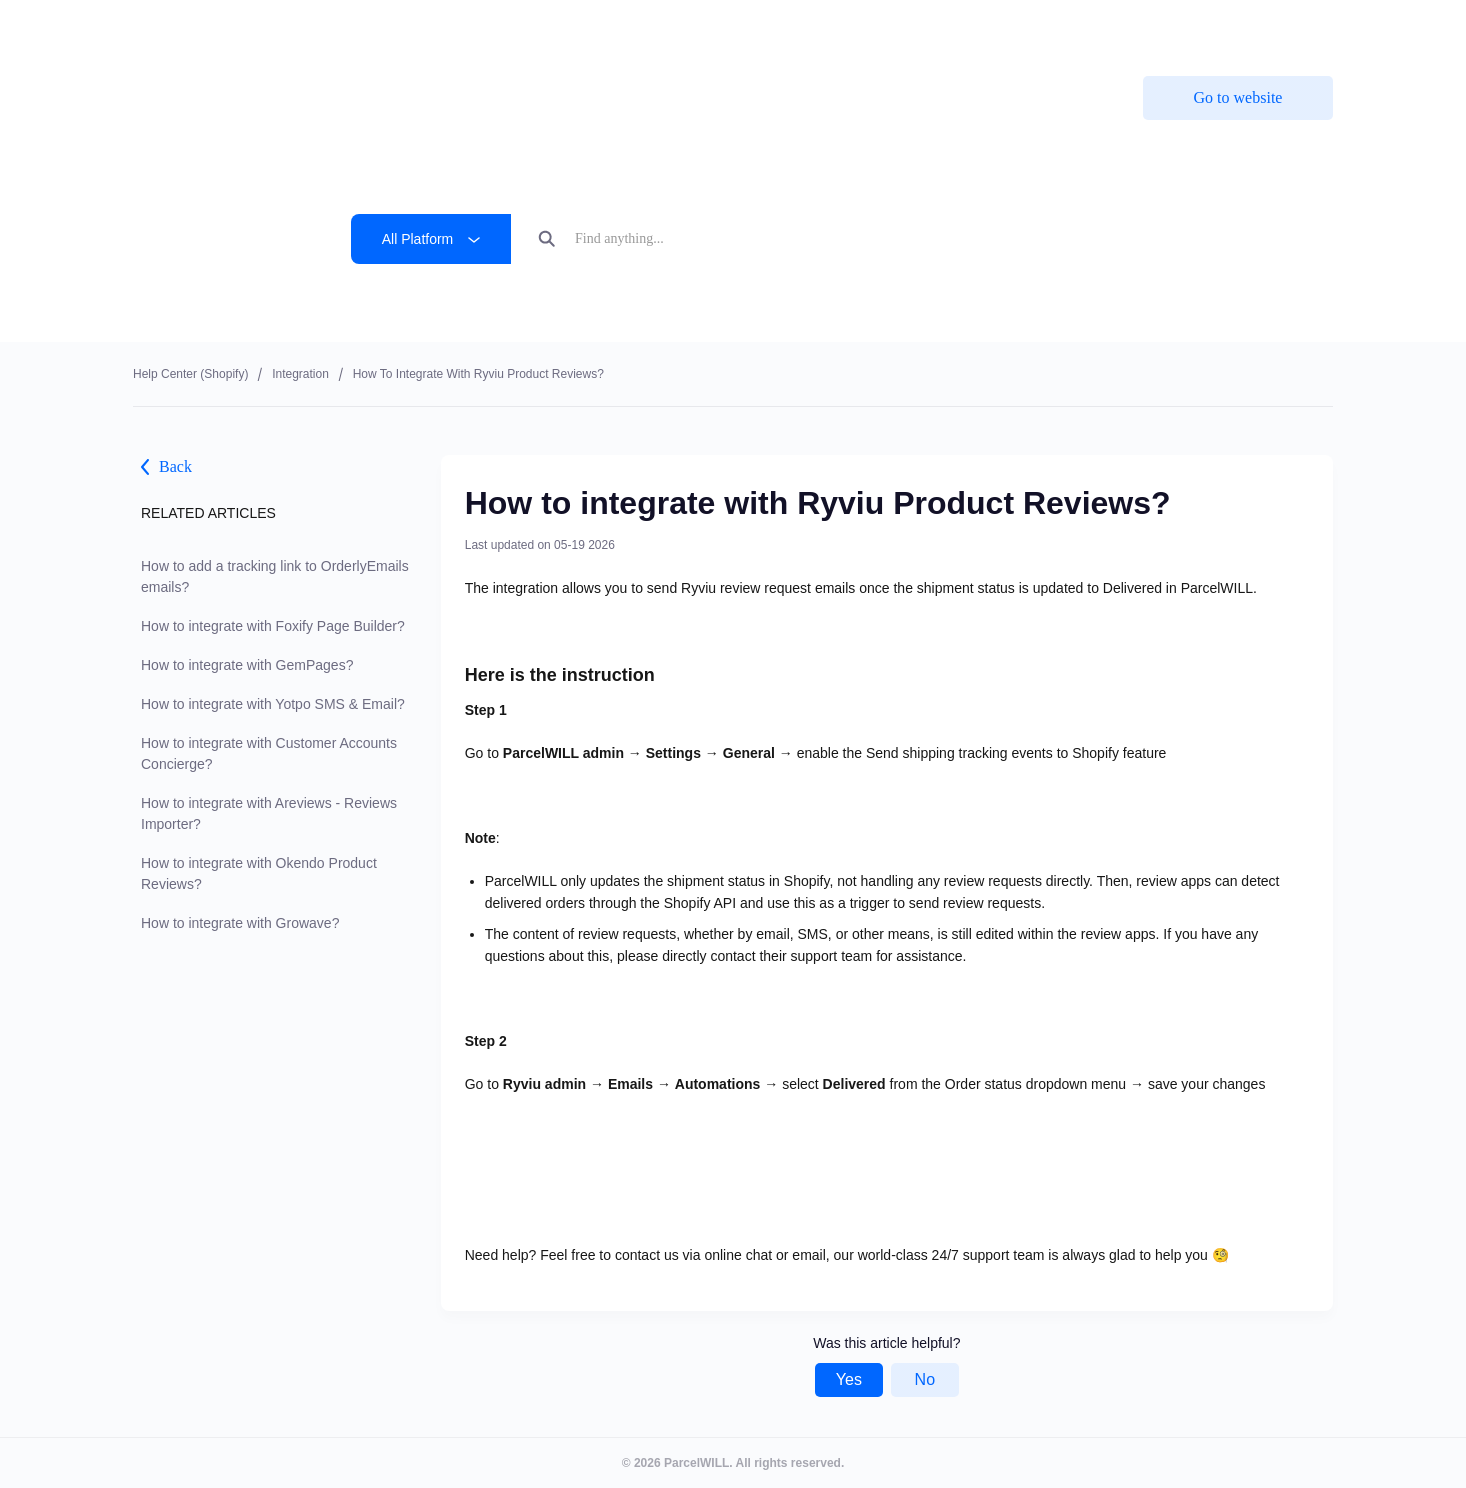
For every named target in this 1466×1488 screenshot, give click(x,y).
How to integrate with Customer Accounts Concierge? (269, 753)
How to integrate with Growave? (240, 923)
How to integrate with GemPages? (247, 665)
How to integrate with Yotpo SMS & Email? (273, 704)
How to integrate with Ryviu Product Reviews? (478, 374)
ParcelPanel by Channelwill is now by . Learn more (721, 29)
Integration (300, 374)
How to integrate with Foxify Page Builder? (273, 626)
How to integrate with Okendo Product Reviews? (259, 873)
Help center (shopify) (190, 374)
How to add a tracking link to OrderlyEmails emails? (275, 576)
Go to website (1238, 97)
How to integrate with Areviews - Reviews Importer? (269, 813)
